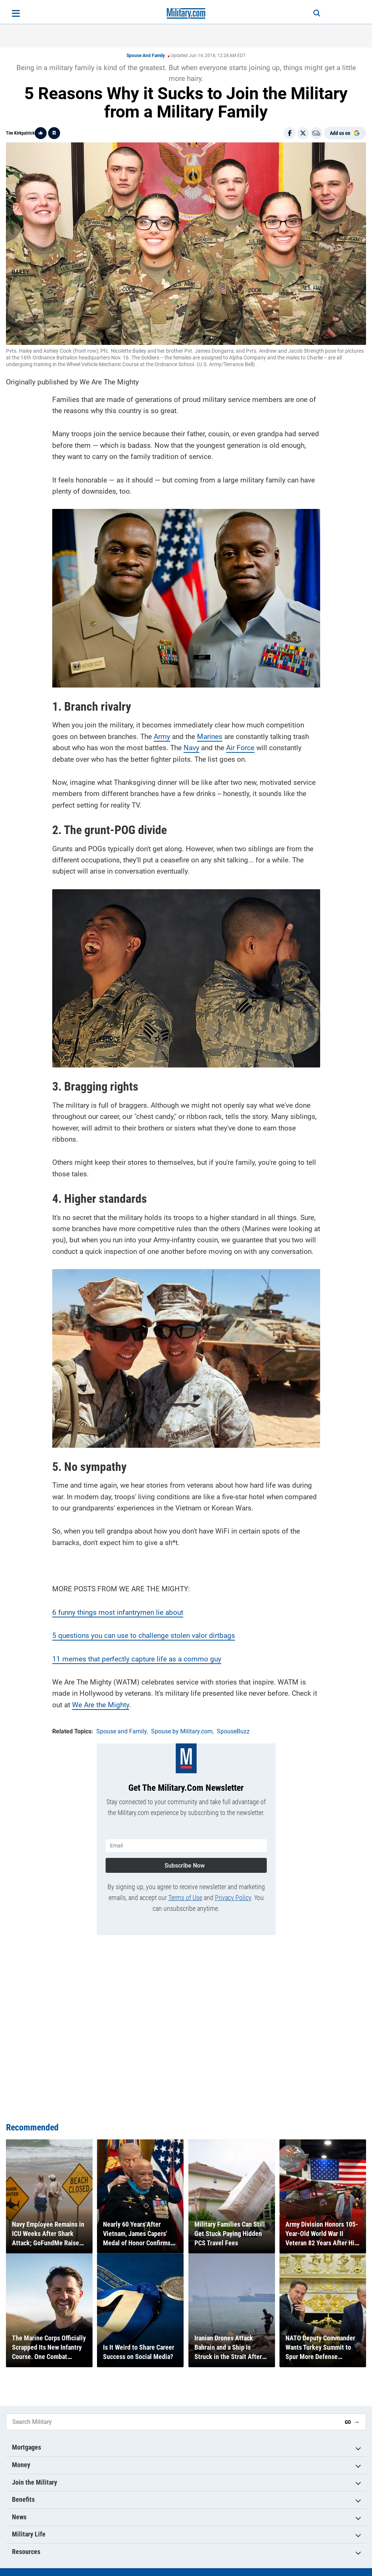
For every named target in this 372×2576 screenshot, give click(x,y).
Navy (191, 747)
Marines (209, 736)
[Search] (317, 13)
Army (162, 736)
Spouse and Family (145, 55)
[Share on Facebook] (290, 133)
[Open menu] (16, 13)
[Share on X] (303, 133)
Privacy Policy (233, 1898)
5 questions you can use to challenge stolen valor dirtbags (143, 1635)
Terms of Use (185, 1898)
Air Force (240, 747)
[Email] (316, 133)
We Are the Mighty (100, 1705)
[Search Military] (172, 2422)
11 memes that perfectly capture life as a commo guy (136, 1659)
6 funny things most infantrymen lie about (117, 1612)
